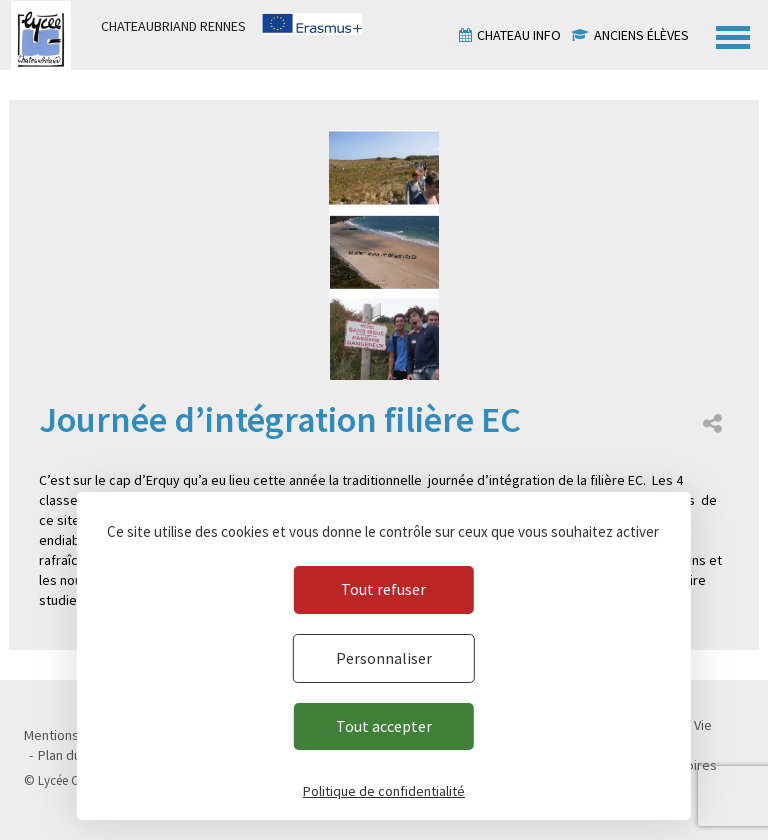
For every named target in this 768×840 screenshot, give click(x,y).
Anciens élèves (641, 35)
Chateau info (519, 35)
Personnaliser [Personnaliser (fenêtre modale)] (384, 658)
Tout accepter (384, 726)
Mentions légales (75, 735)
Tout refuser (383, 589)
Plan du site (72, 755)
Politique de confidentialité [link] (384, 791)
